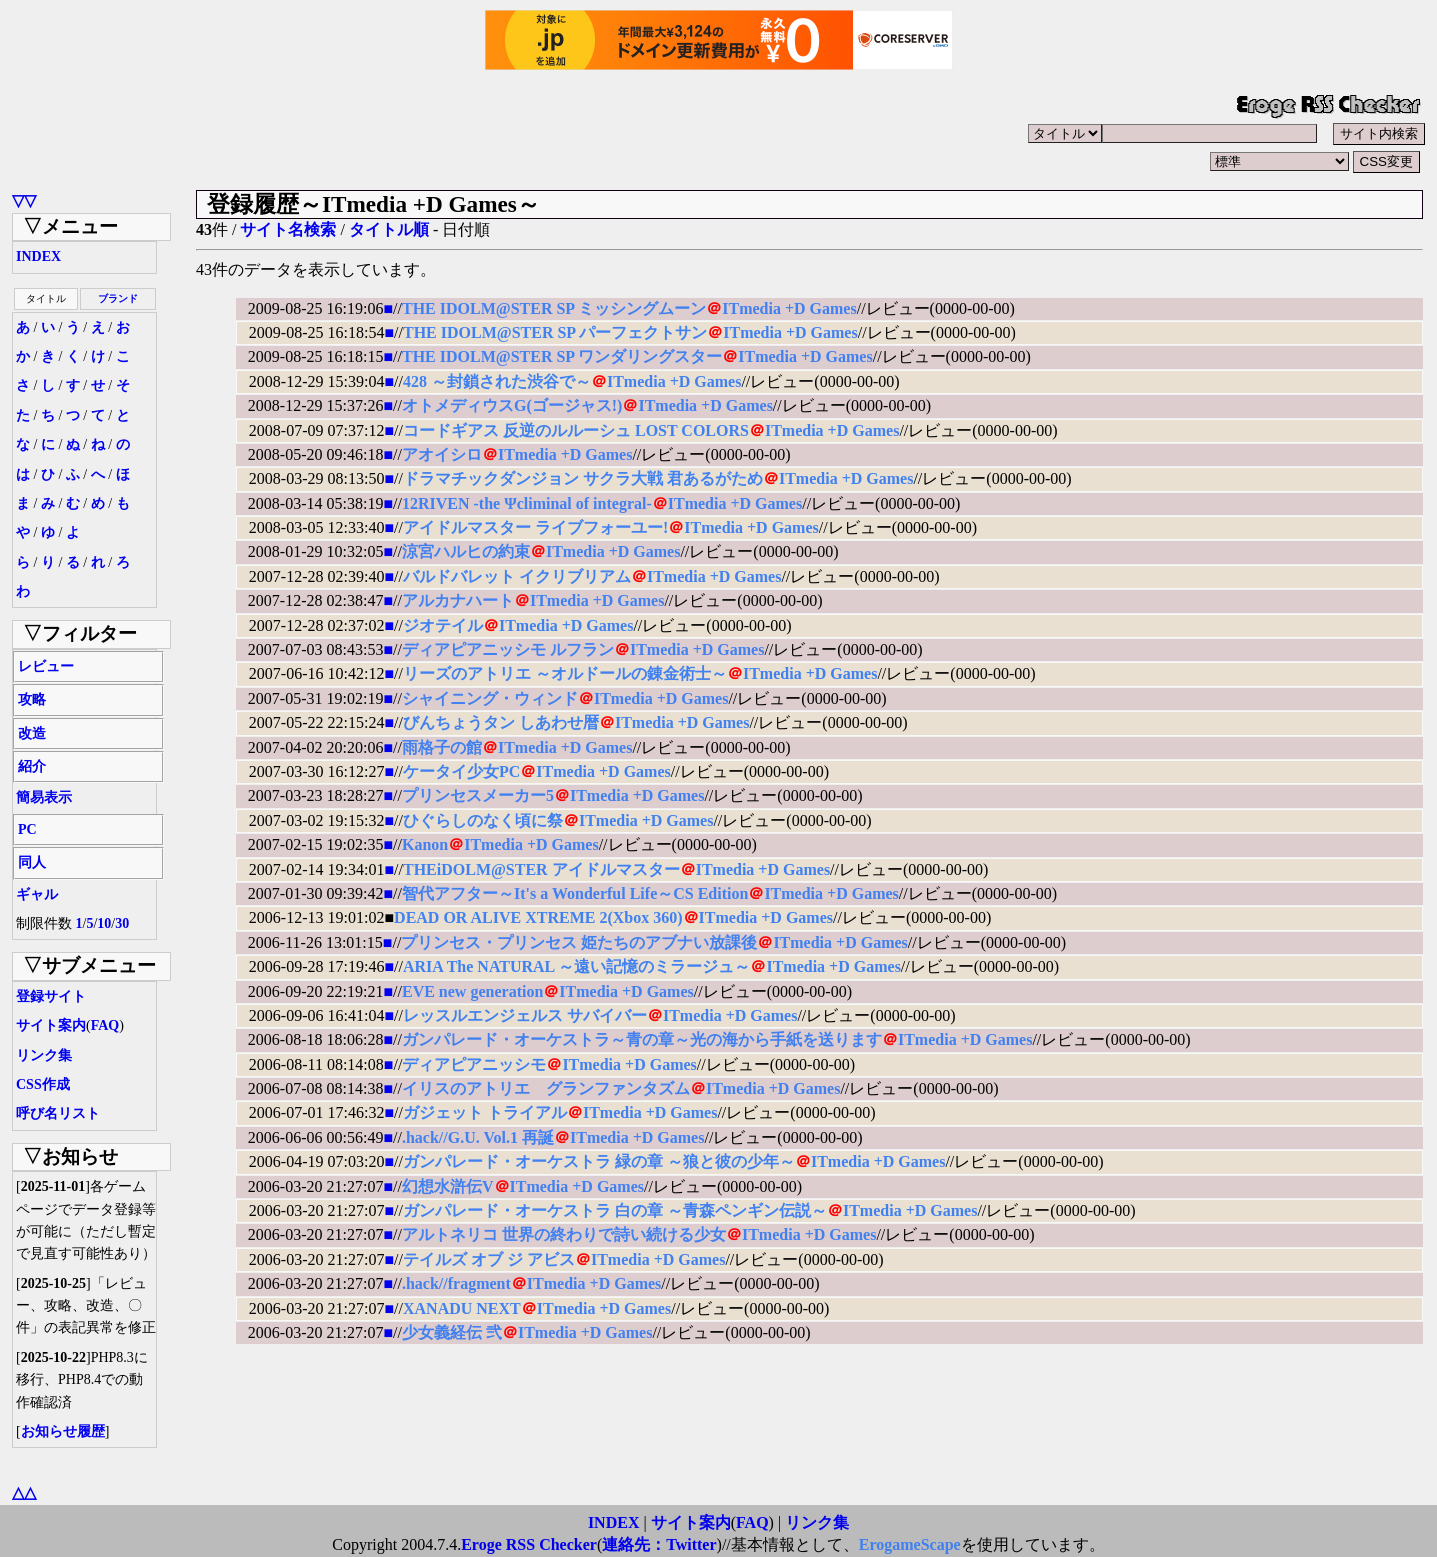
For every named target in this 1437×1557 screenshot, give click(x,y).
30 (122, 923)
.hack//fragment (456, 1283)
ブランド (118, 298)
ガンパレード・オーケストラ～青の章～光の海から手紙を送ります (642, 1039)
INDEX (38, 256)
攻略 (32, 699)
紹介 (32, 766)
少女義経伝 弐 (452, 1332)
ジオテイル (443, 625)
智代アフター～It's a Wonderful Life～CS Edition (575, 893)
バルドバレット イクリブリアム (517, 576)
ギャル (37, 894)
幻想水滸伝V (448, 1186)
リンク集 (44, 1055)
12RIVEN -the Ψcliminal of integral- (527, 503)
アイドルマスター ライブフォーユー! (535, 527)
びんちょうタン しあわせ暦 (501, 722)
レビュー (46, 666)
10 (104, 923)
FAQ (105, 1025)
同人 (32, 862)
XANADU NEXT (462, 1308)
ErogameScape (910, 1544)
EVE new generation (472, 991)
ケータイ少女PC (461, 771)
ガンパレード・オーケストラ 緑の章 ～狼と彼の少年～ (599, 1161)
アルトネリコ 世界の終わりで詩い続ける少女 (564, 1234)
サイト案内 (51, 1025)
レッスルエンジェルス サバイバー (525, 1015)
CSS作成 (43, 1084)
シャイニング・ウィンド (490, 698)
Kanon (425, 844)
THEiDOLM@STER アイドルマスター (541, 869)
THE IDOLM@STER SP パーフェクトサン (555, 332)
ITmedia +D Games (789, 308)
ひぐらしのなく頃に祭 (483, 820)
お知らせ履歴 (63, 1431)
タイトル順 (389, 229)
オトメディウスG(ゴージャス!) (512, 405)
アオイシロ (442, 454)
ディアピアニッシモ (474, 1064)
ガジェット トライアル (485, 1112)
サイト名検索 (288, 229)
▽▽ (24, 200)
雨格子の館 (442, 747)
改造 (32, 733)
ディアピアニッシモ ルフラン (508, 649)
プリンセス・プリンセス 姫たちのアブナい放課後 (579, 942)
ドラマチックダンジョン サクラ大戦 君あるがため (583, 478)
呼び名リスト (58, 1113)
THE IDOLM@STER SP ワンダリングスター (562, 356)
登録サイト (51, 996)
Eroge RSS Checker (529, 1544)
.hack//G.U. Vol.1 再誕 (478, 1137)
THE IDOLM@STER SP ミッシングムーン (554, 308)
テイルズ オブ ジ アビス (489, 1259)
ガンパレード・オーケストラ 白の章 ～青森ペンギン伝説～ (615, 1210)
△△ (24, 1492)
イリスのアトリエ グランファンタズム (546, 1088)
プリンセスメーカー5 (478, 795)
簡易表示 (44, 797)
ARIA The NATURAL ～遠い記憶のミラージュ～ (576, 966)
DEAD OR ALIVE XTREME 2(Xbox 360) (538, 917)
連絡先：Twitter (659, 1544)
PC (27, 829)
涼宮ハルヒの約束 (466, 551)
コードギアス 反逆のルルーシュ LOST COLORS (576, 430)
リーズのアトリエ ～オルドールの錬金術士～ (565, 673)
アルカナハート (458, 600)
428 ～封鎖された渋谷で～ (497, 381)
